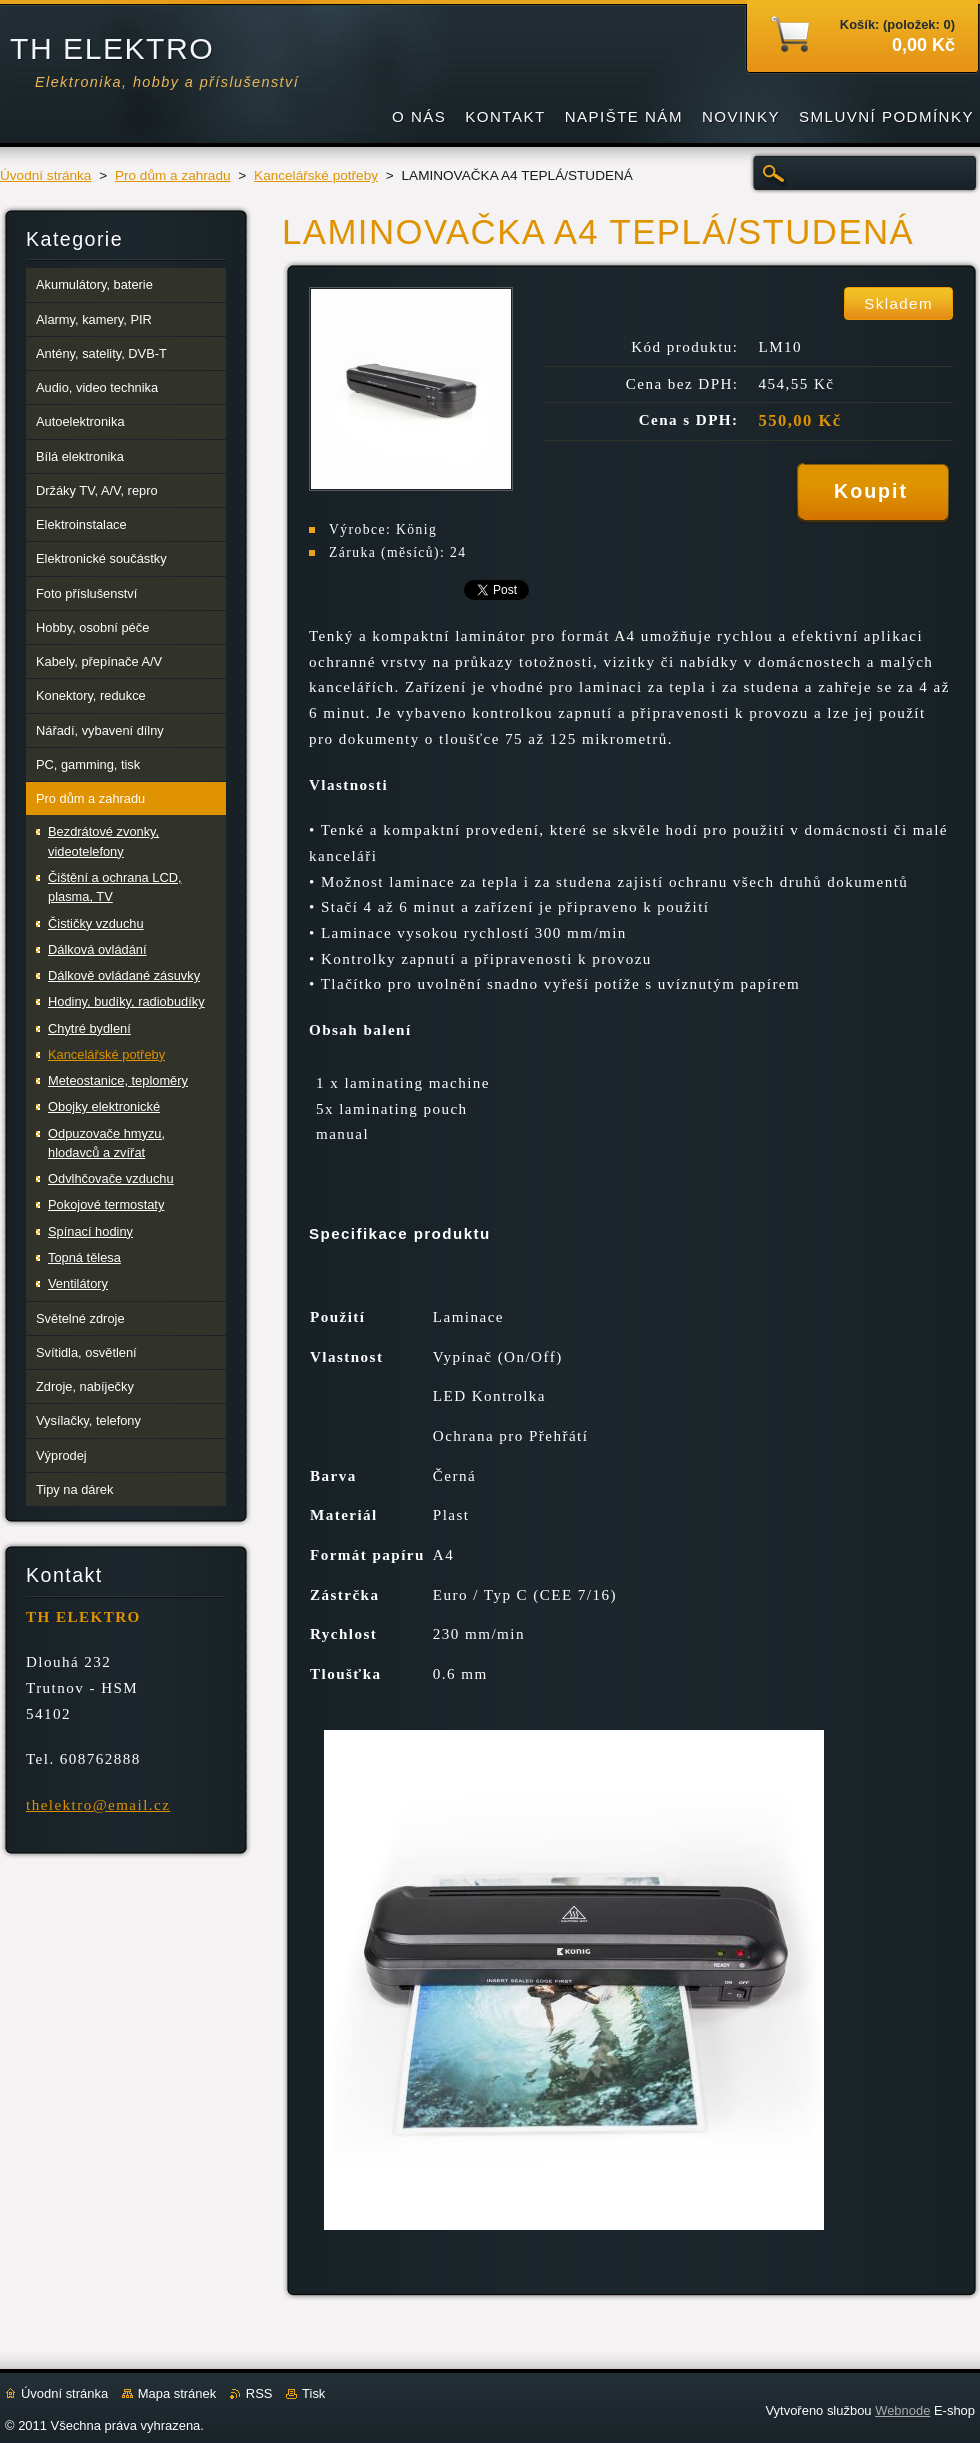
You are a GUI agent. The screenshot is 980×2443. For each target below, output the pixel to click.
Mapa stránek (177, 2393)
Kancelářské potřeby (316, 175)
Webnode (902, 2410)
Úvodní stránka (45, 175)
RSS (259, 2393)
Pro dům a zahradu (173, 175)
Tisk (313, 2393)
